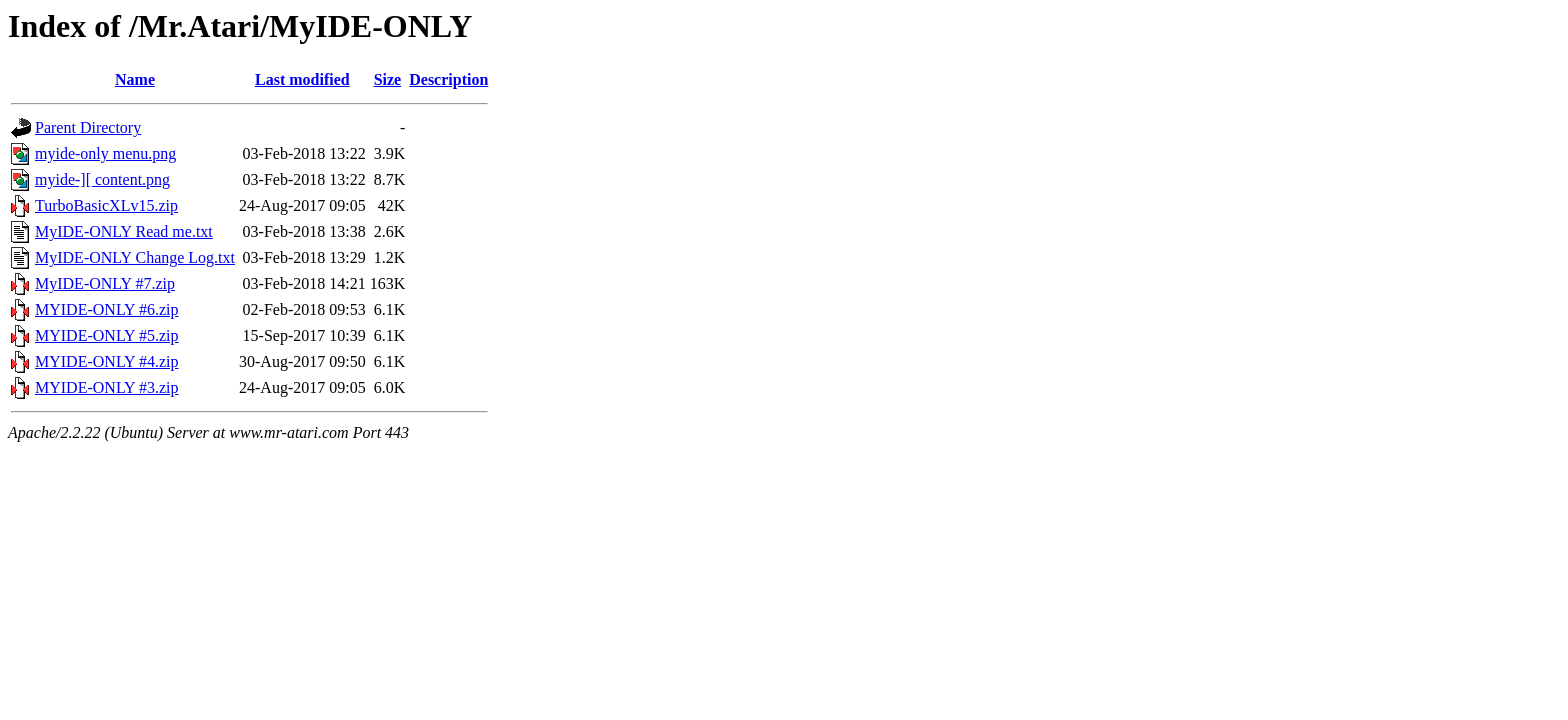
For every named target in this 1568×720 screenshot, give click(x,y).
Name (135, 79)
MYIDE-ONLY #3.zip (107, 387)
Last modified (302, 79)
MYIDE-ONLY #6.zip (107, 309)
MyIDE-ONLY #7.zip (105, 283)
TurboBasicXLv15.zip (106, 205)
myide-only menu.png (105, 153)
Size (388, 79)
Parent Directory (88, 127)
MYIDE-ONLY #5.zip (107, 335)
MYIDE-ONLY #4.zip (107, 361)
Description (448, 79)
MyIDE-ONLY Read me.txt (124, 231)
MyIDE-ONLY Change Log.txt (135, 257)
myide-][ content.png (102, 179)
